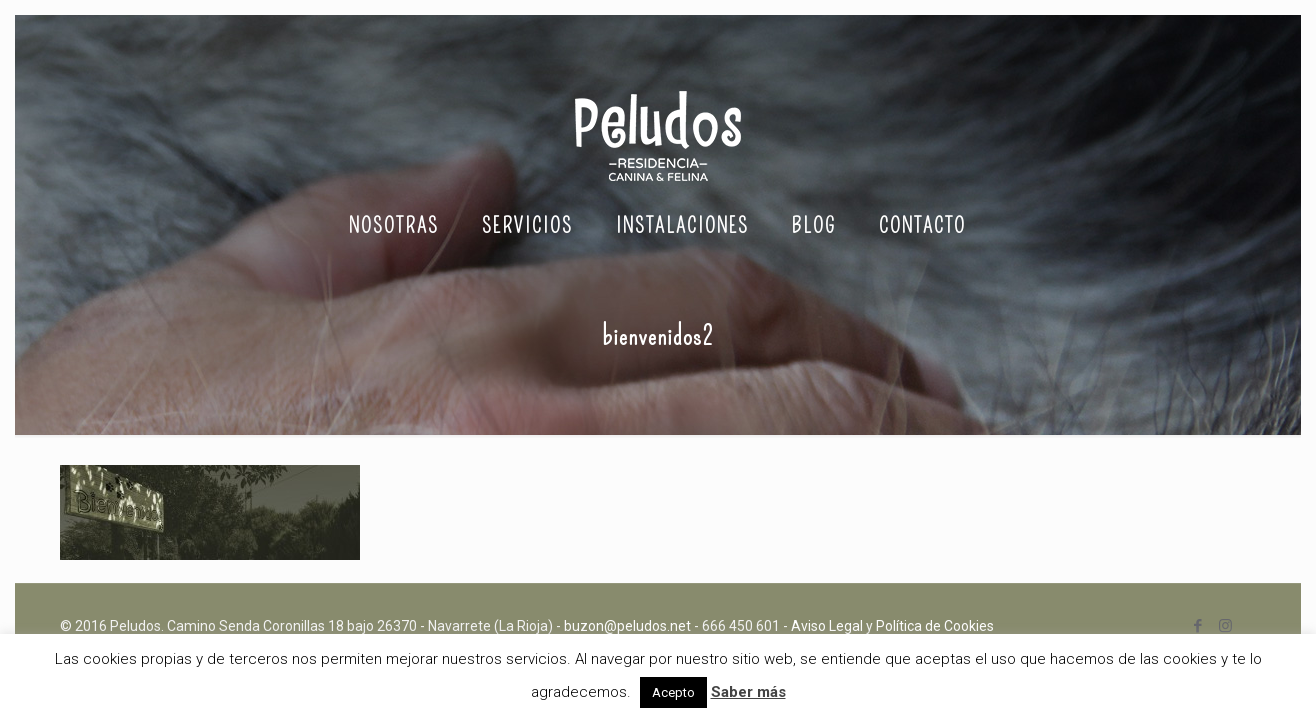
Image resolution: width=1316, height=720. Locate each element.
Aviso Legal (827, 626)
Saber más (748, 692)
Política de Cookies (935, 626)
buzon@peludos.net (627, 626)
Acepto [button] (673, 692)
